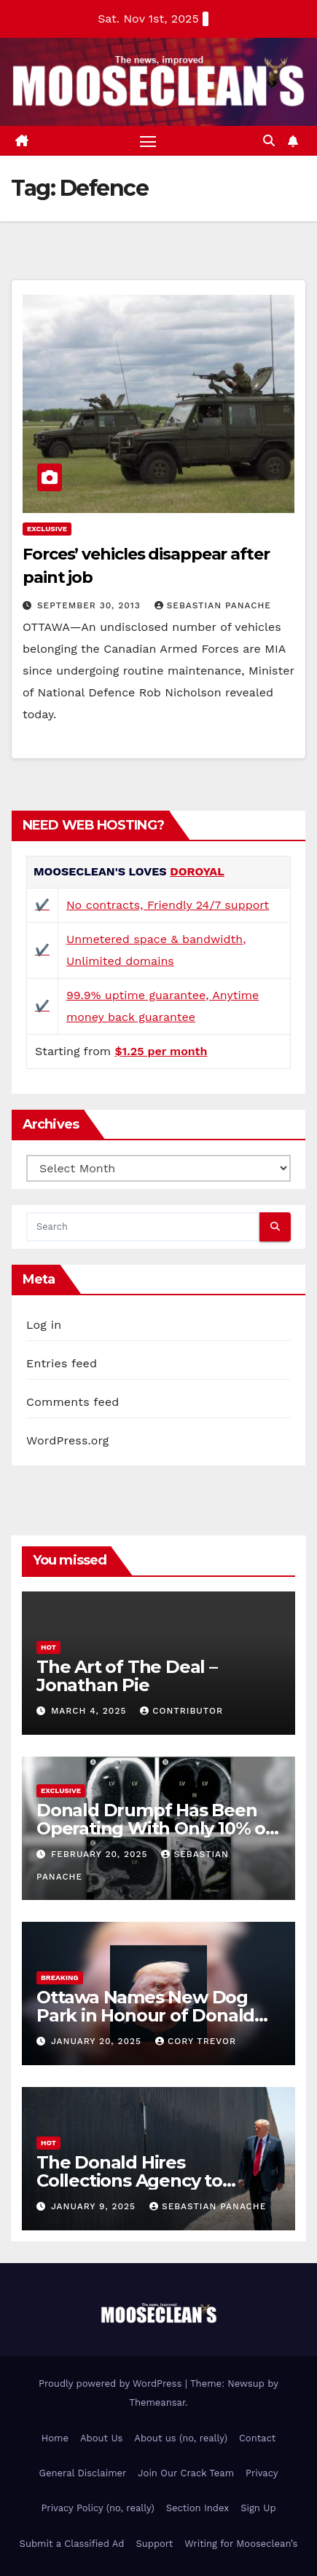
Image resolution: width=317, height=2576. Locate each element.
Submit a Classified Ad (72, 2543)
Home (55, 2438)
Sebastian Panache (212, 605)
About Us (101, 2438)
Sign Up (257, 2508)
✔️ (42, 905)
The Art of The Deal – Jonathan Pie (126, 1676)
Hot (48, 1647)
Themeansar (157, 2402)
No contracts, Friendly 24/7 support (167, 905)
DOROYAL (197, 871)
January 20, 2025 (98, 2041)
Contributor (181, 1711)
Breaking (60, 1977)
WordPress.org (67, 1440)
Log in (43, 1325)
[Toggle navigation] (148, 141)
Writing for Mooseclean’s (240, 2543)
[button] (269, 141)
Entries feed (61, 1363)
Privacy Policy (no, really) (97, 2508)
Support (154, 2543)
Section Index (197, 2508)
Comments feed (73, 1402)
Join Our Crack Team (186, 2473)
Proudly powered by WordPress (112, 2383)
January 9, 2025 (95, 2206)
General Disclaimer (83, 2473)
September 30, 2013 (90, 605)
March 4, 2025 (90, 1711)
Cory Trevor (195, 2041)
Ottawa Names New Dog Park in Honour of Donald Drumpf (145, 2015)
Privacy (262, 2473)
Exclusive (47, 529)
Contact (257, 2438)
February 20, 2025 (101, 1854)
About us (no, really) (180, 2438)
